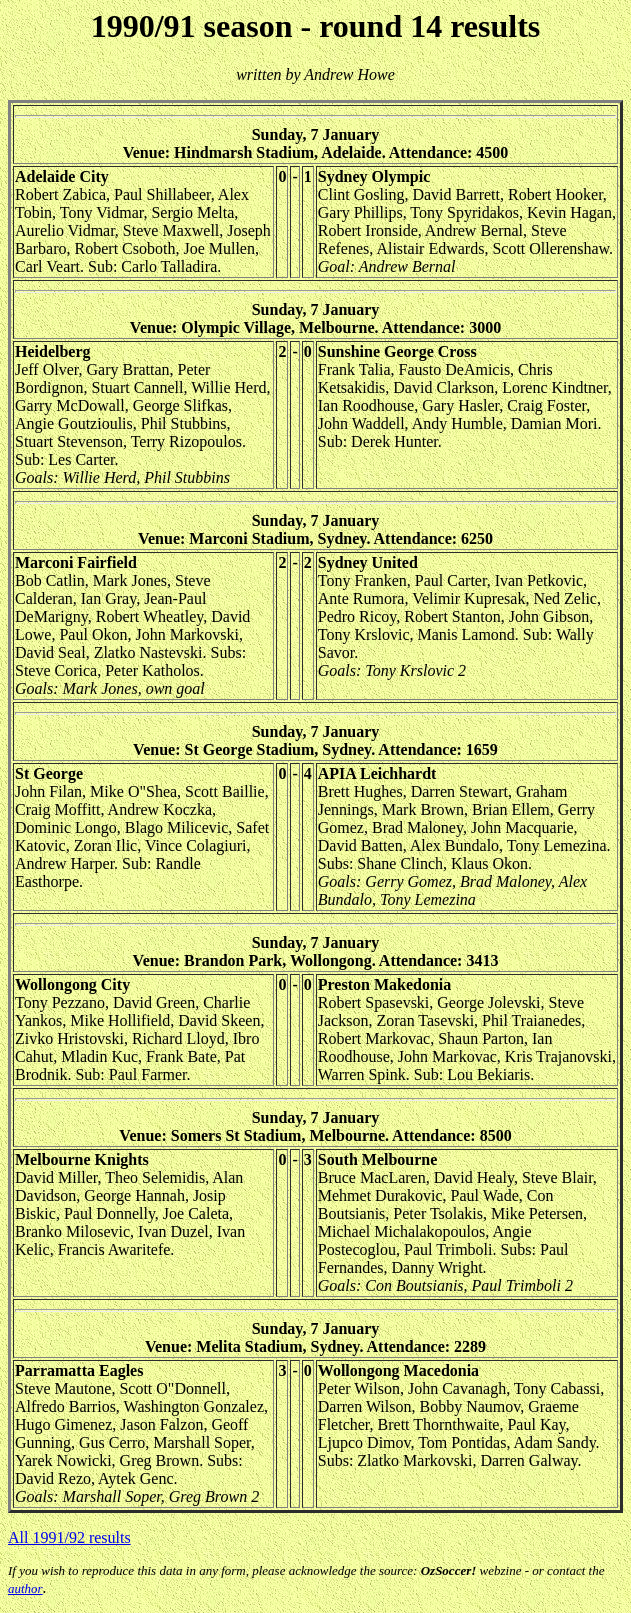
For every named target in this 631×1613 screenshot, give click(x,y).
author (25, 1588)
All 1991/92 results (69, 1537)
